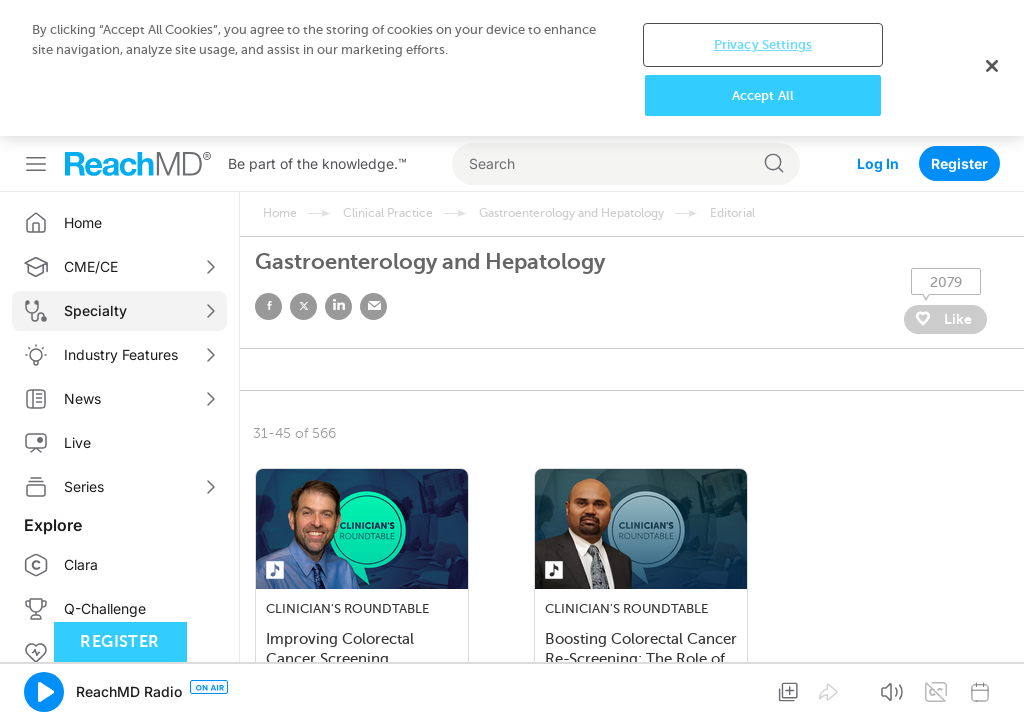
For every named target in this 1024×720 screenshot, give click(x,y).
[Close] (992, 66)
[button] (44, 692)
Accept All (763, 95)
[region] (512, 68)
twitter (303, 306)
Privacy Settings (763, 44)
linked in (338, 306)
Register (959, 163)
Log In (878, 163)
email (373, 306)
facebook (268, 306)
